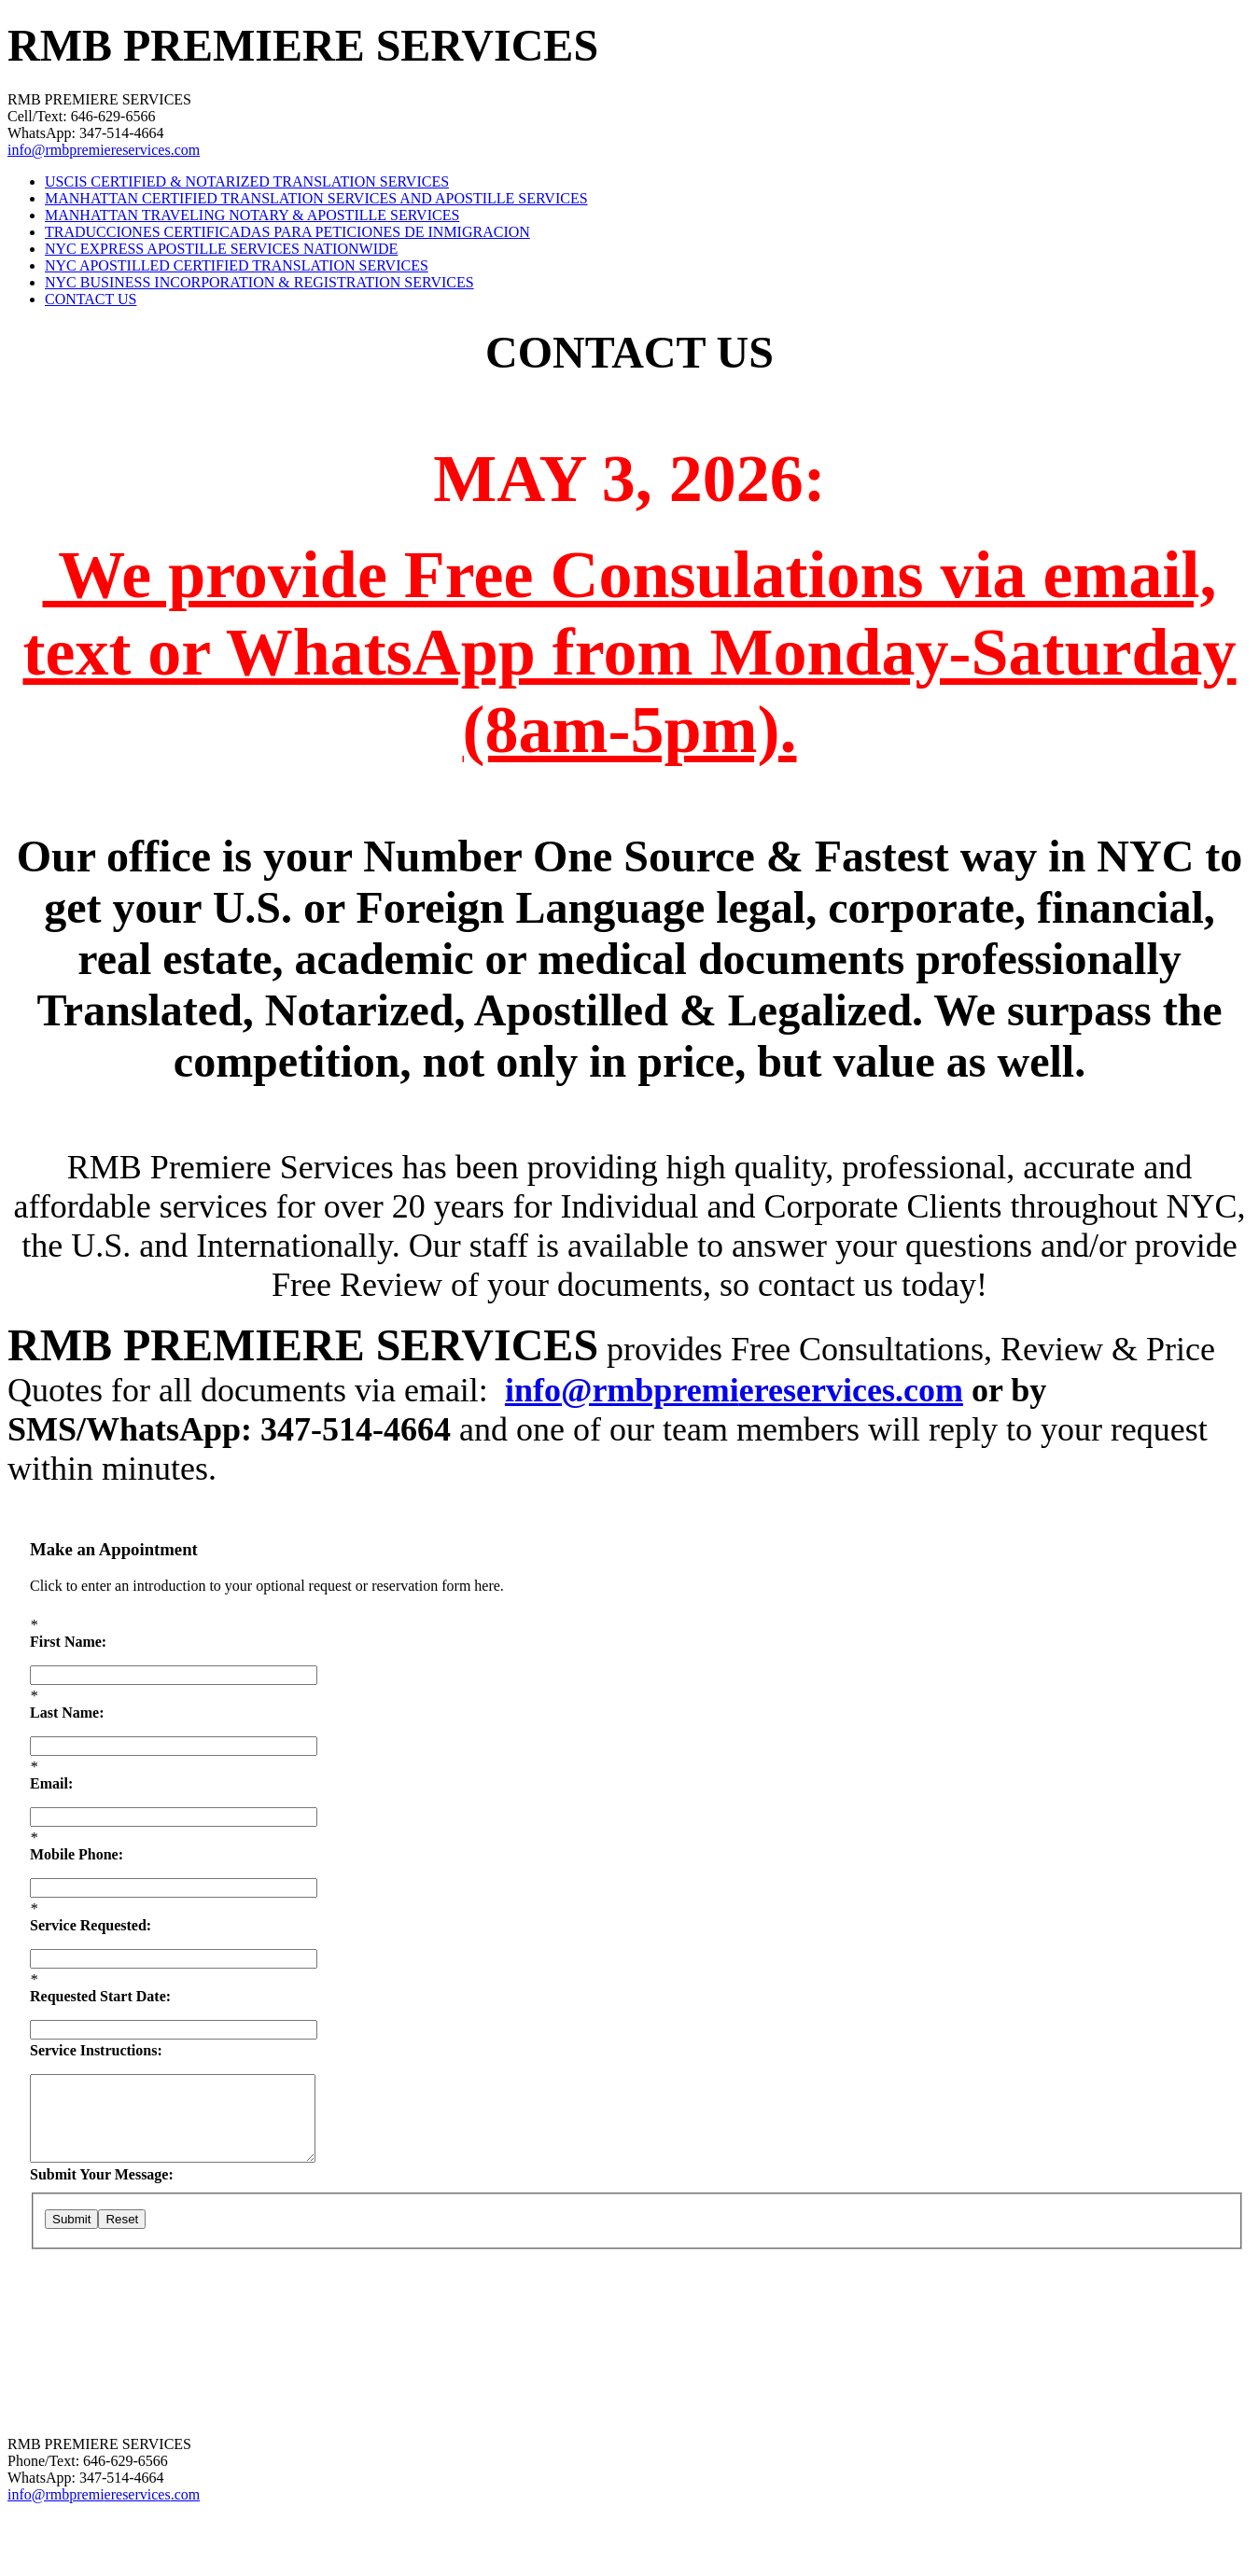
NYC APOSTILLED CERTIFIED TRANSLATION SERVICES (236, 265)
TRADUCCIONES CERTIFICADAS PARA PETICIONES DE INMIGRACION (287, 232)
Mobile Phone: (76, 1854)
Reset (121, 2219)
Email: (51, 1783)
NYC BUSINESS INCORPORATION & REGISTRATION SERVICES (259, 282)
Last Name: (67, 1712)
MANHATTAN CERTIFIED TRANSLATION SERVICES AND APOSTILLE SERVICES (316, 198)
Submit (71, 2219)
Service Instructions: (96, 2050)
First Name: (68, 1642)
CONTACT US (90, 299)
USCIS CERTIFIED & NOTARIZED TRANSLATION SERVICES (247, 181)
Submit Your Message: (102, 2174)
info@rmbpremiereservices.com (103, 150)
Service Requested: (90, 1925)
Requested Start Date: (100, 1996)
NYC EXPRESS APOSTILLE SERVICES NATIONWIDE (221, 249)
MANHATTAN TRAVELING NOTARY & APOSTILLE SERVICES (252, 215)
